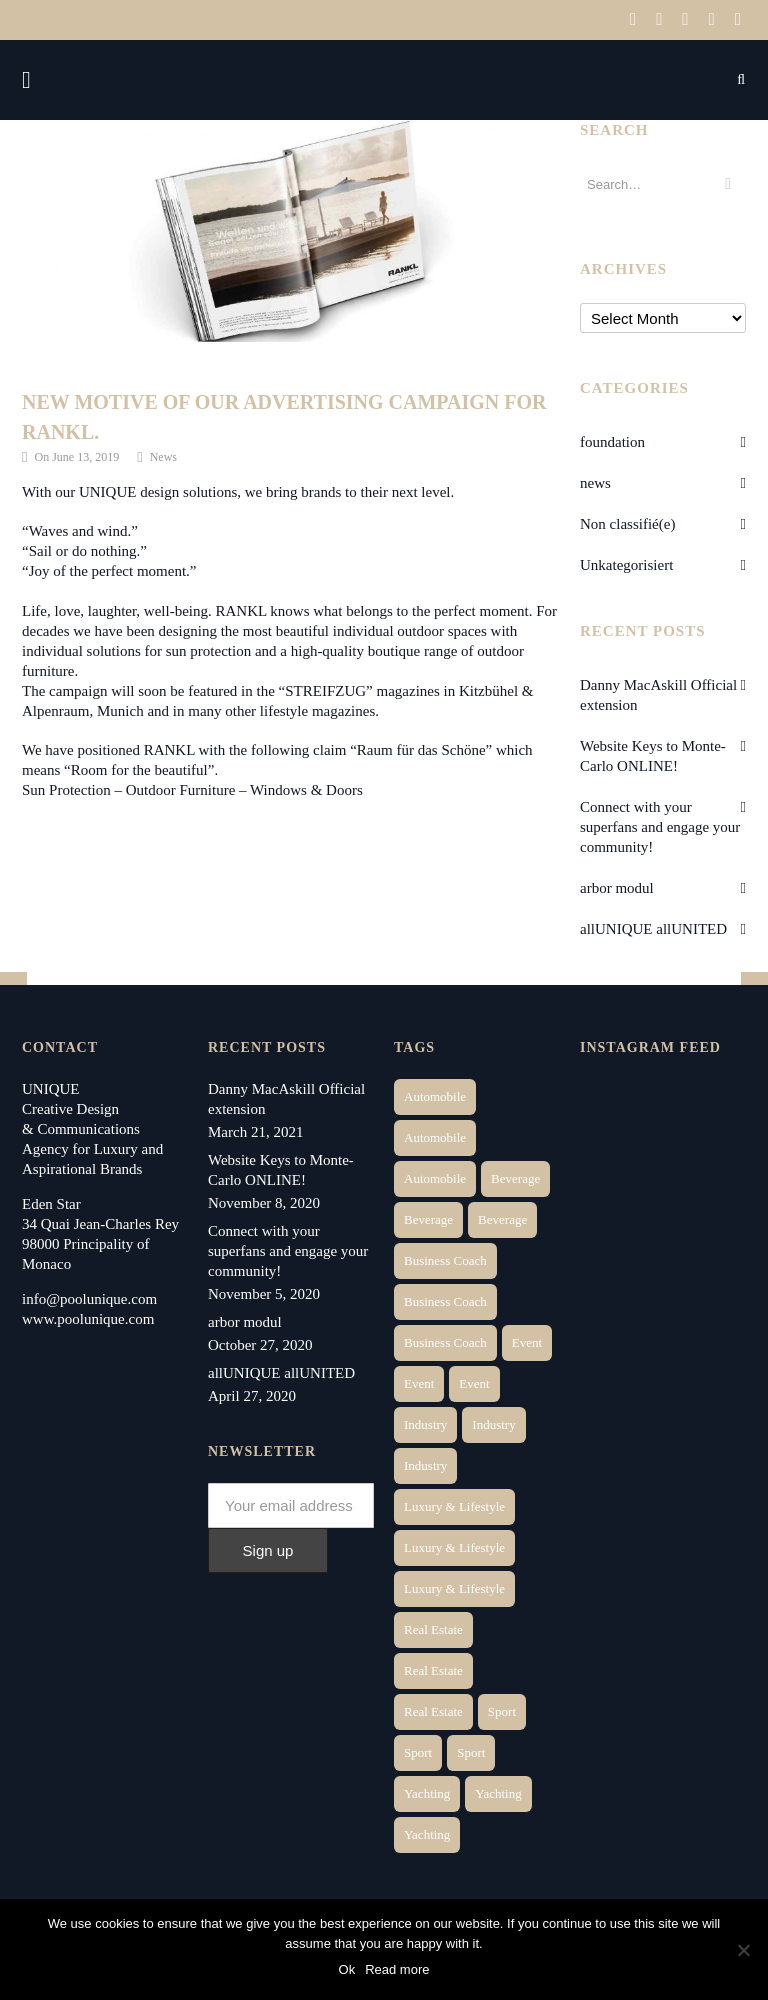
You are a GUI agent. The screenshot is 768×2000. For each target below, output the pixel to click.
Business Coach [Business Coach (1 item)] (445, 1260)
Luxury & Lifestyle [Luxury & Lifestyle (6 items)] (454, 1506)
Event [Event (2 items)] (527, 1342)
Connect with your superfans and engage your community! (660, 827)
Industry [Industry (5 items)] (425, 1465)
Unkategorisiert (626, 565)
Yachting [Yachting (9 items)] (427, 1834)
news (595, 483)
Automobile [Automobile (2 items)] (435, 1137)
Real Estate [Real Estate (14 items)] (433, 1629)
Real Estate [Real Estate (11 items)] (433, 1711)
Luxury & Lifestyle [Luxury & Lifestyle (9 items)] (454, 1588)
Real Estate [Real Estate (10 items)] (433, 1670)
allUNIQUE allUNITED (653, 929)
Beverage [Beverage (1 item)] (515, 1178)
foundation (612, 442)
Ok (347, 1969)
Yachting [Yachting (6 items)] (427, 1793)
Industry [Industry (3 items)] (425, 1424)
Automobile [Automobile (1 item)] (435, 1096)
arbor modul (617, 888)
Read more (397, 1969)
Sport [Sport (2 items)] (502, 1711)
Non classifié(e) (627, 524)
